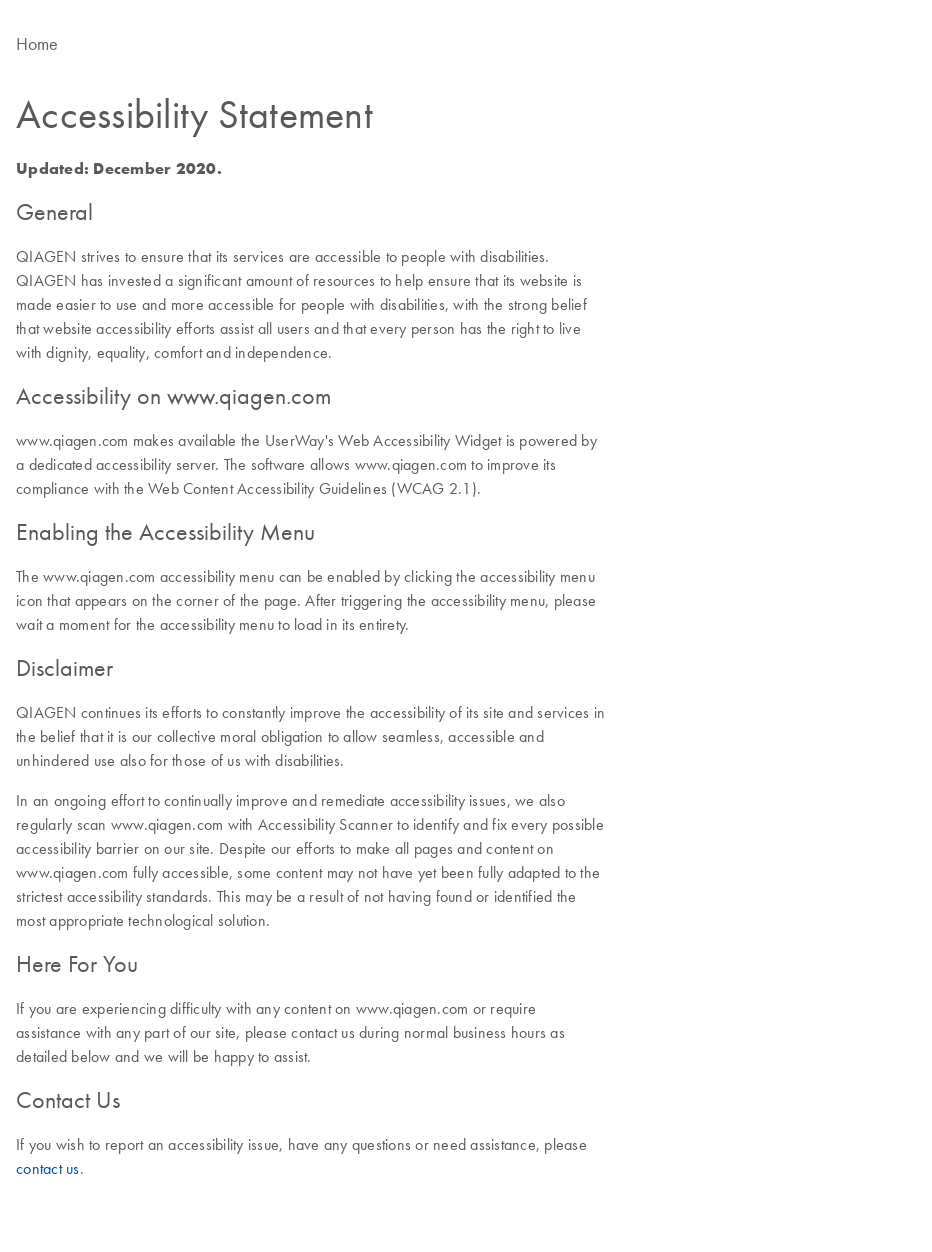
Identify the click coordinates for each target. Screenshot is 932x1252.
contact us (48, 1168)
